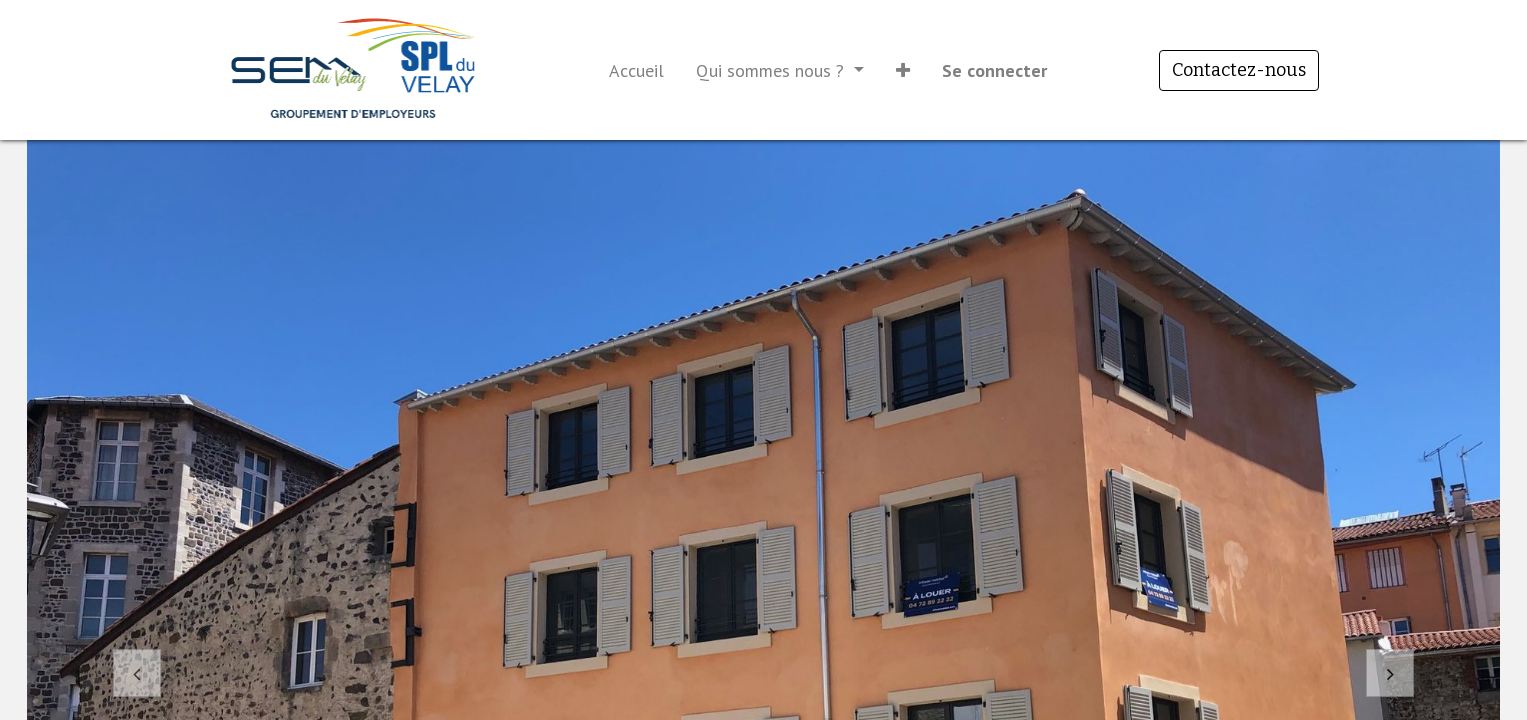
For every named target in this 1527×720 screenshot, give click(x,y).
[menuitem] (636, 70)
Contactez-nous (1239, 70)
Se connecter (994, 70)
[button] (903, 70)
